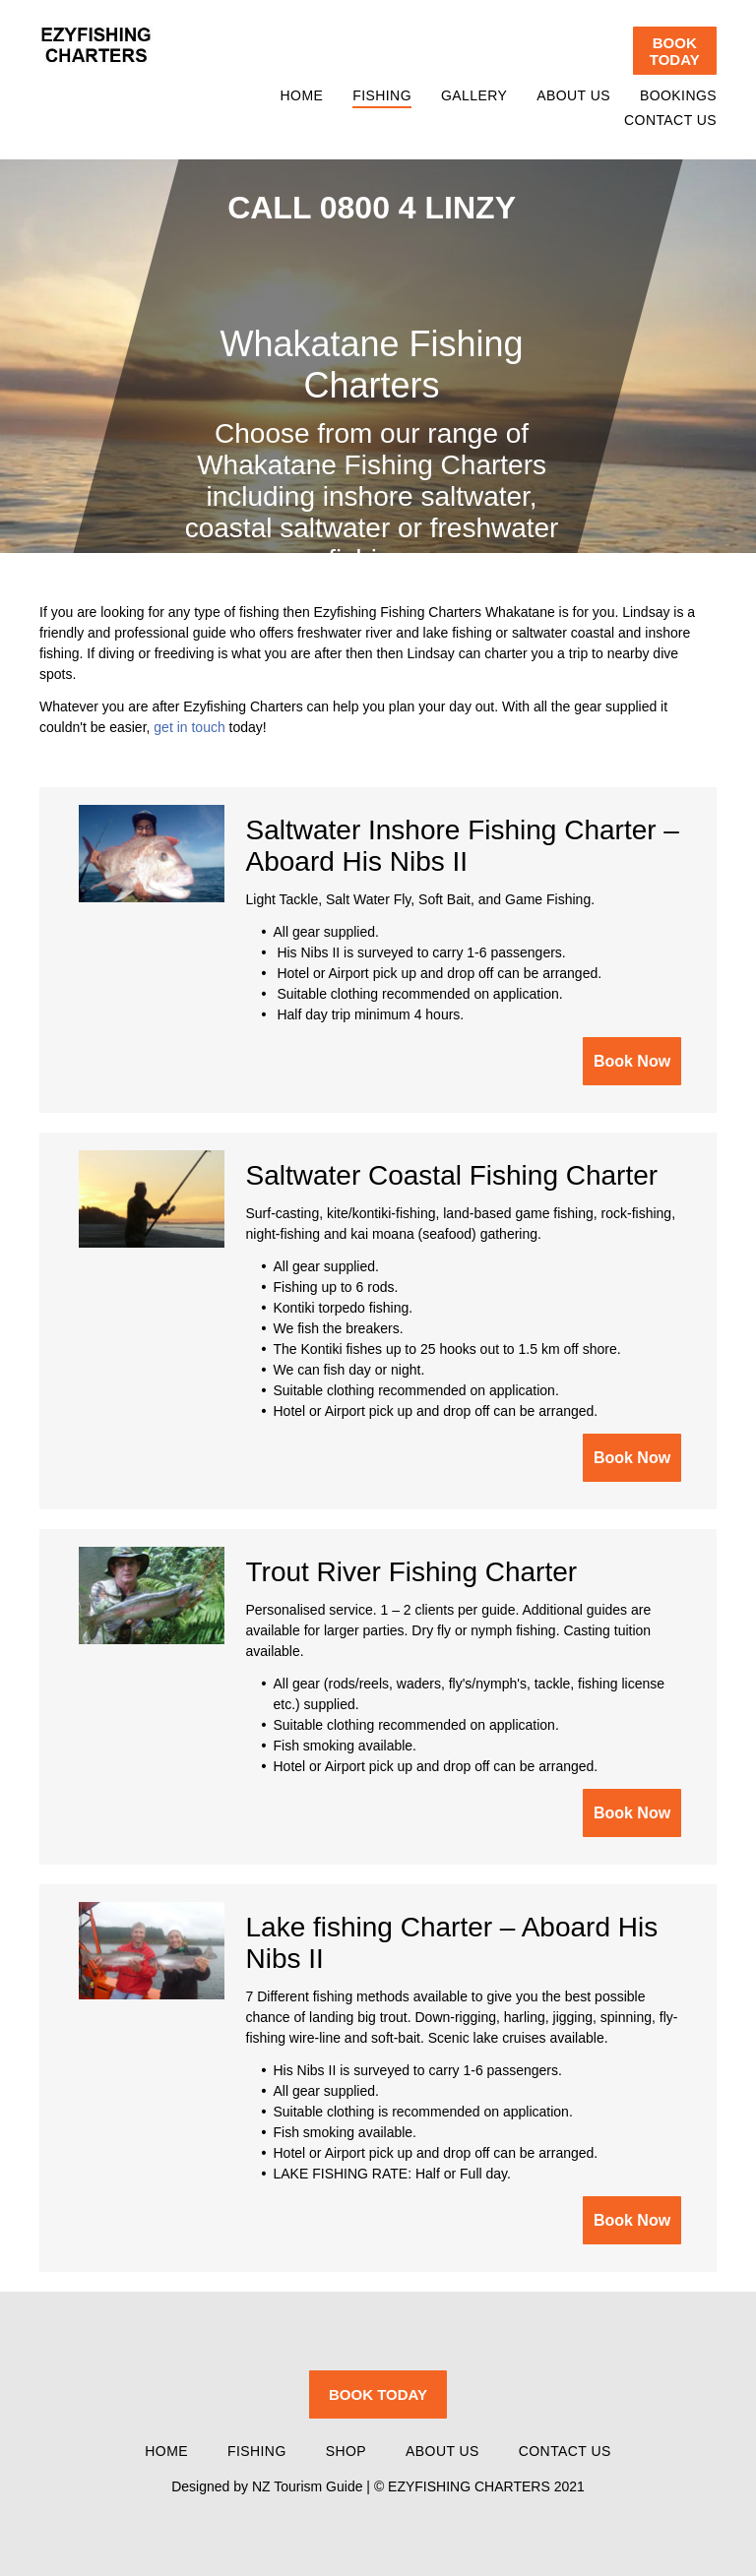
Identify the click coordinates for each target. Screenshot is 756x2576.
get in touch (189, 727)
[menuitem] (287, 95)
